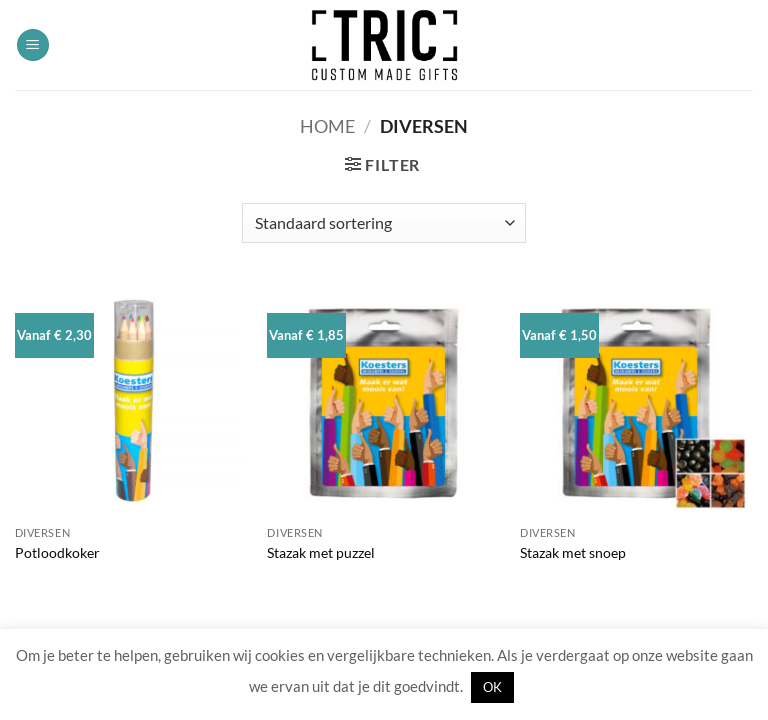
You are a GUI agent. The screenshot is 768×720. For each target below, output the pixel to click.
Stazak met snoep (573, 552)
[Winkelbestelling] (384, 223)
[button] (33, 45)
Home (327, 126)
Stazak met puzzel (321, 552)
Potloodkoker (57, 552)
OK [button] (492, 687)
